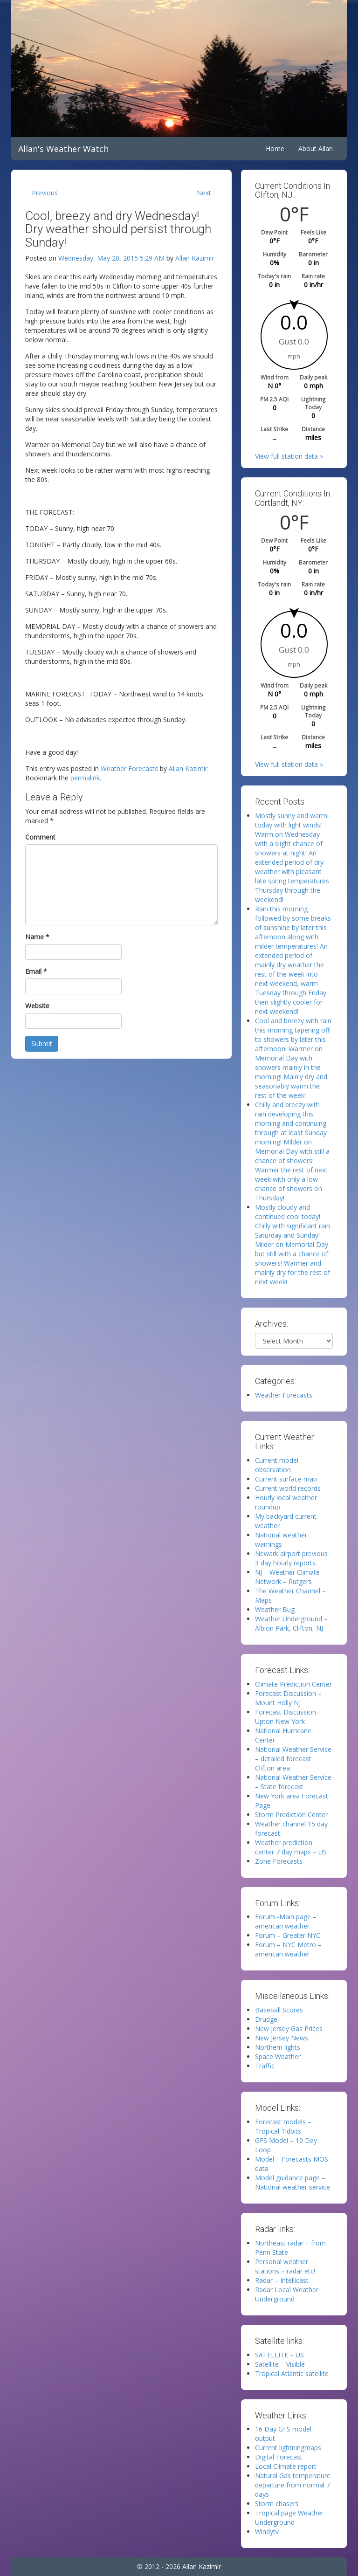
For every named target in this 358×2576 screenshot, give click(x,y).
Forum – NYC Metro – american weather (288, 1949)
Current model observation (276, 1465)
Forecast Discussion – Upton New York (288, 1717)
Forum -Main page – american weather (286, 1921)
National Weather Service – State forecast (293, 1782)
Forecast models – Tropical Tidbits (283, 2126)
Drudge (266, 2019)
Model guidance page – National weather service (292, 2182)
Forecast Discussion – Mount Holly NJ (288, 1698)
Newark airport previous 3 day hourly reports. (291, 1558)
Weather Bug (275, 1609)
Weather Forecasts (129, 768)
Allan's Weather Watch (63, 148)
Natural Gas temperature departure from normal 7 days (292, 2485)
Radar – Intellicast (282, 2280)
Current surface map (286, 1478)
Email (36, 971)
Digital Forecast (279, 2456)
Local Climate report (286, 2466)
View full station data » (289, 456)
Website (37, 1005)
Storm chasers (277, 2503)
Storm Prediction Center (291, 1814)
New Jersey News (281, 2037)
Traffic (265, 2065)
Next (204, 192)
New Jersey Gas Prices (289, 2028)
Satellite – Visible (280, 2364)
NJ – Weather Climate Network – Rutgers (287, 1577)
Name (37, 936)
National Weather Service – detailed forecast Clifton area (293, 1758)
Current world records (288, 1488)
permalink (85, 777)
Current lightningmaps (288, 2447)
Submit (41, 1043)
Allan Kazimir (194, 258)
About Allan (315, 148)
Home (275, 148)
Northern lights (277, 2047)
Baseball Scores (279, 2009)
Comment (40, 837)
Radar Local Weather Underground (286, 2294)
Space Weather (278, 2056)
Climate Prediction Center (293, 1684)
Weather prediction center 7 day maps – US (291, 1847)
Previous (45, 192)
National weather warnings (281, 1539)
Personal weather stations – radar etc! (285, 2266)
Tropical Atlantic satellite (292, 2373)
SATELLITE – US (279, 2354)
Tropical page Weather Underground (289, 2517)
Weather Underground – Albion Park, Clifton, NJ (291, 1623)
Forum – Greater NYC (287, 1935)
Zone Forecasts (279, 1861)
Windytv (267, 2531)
